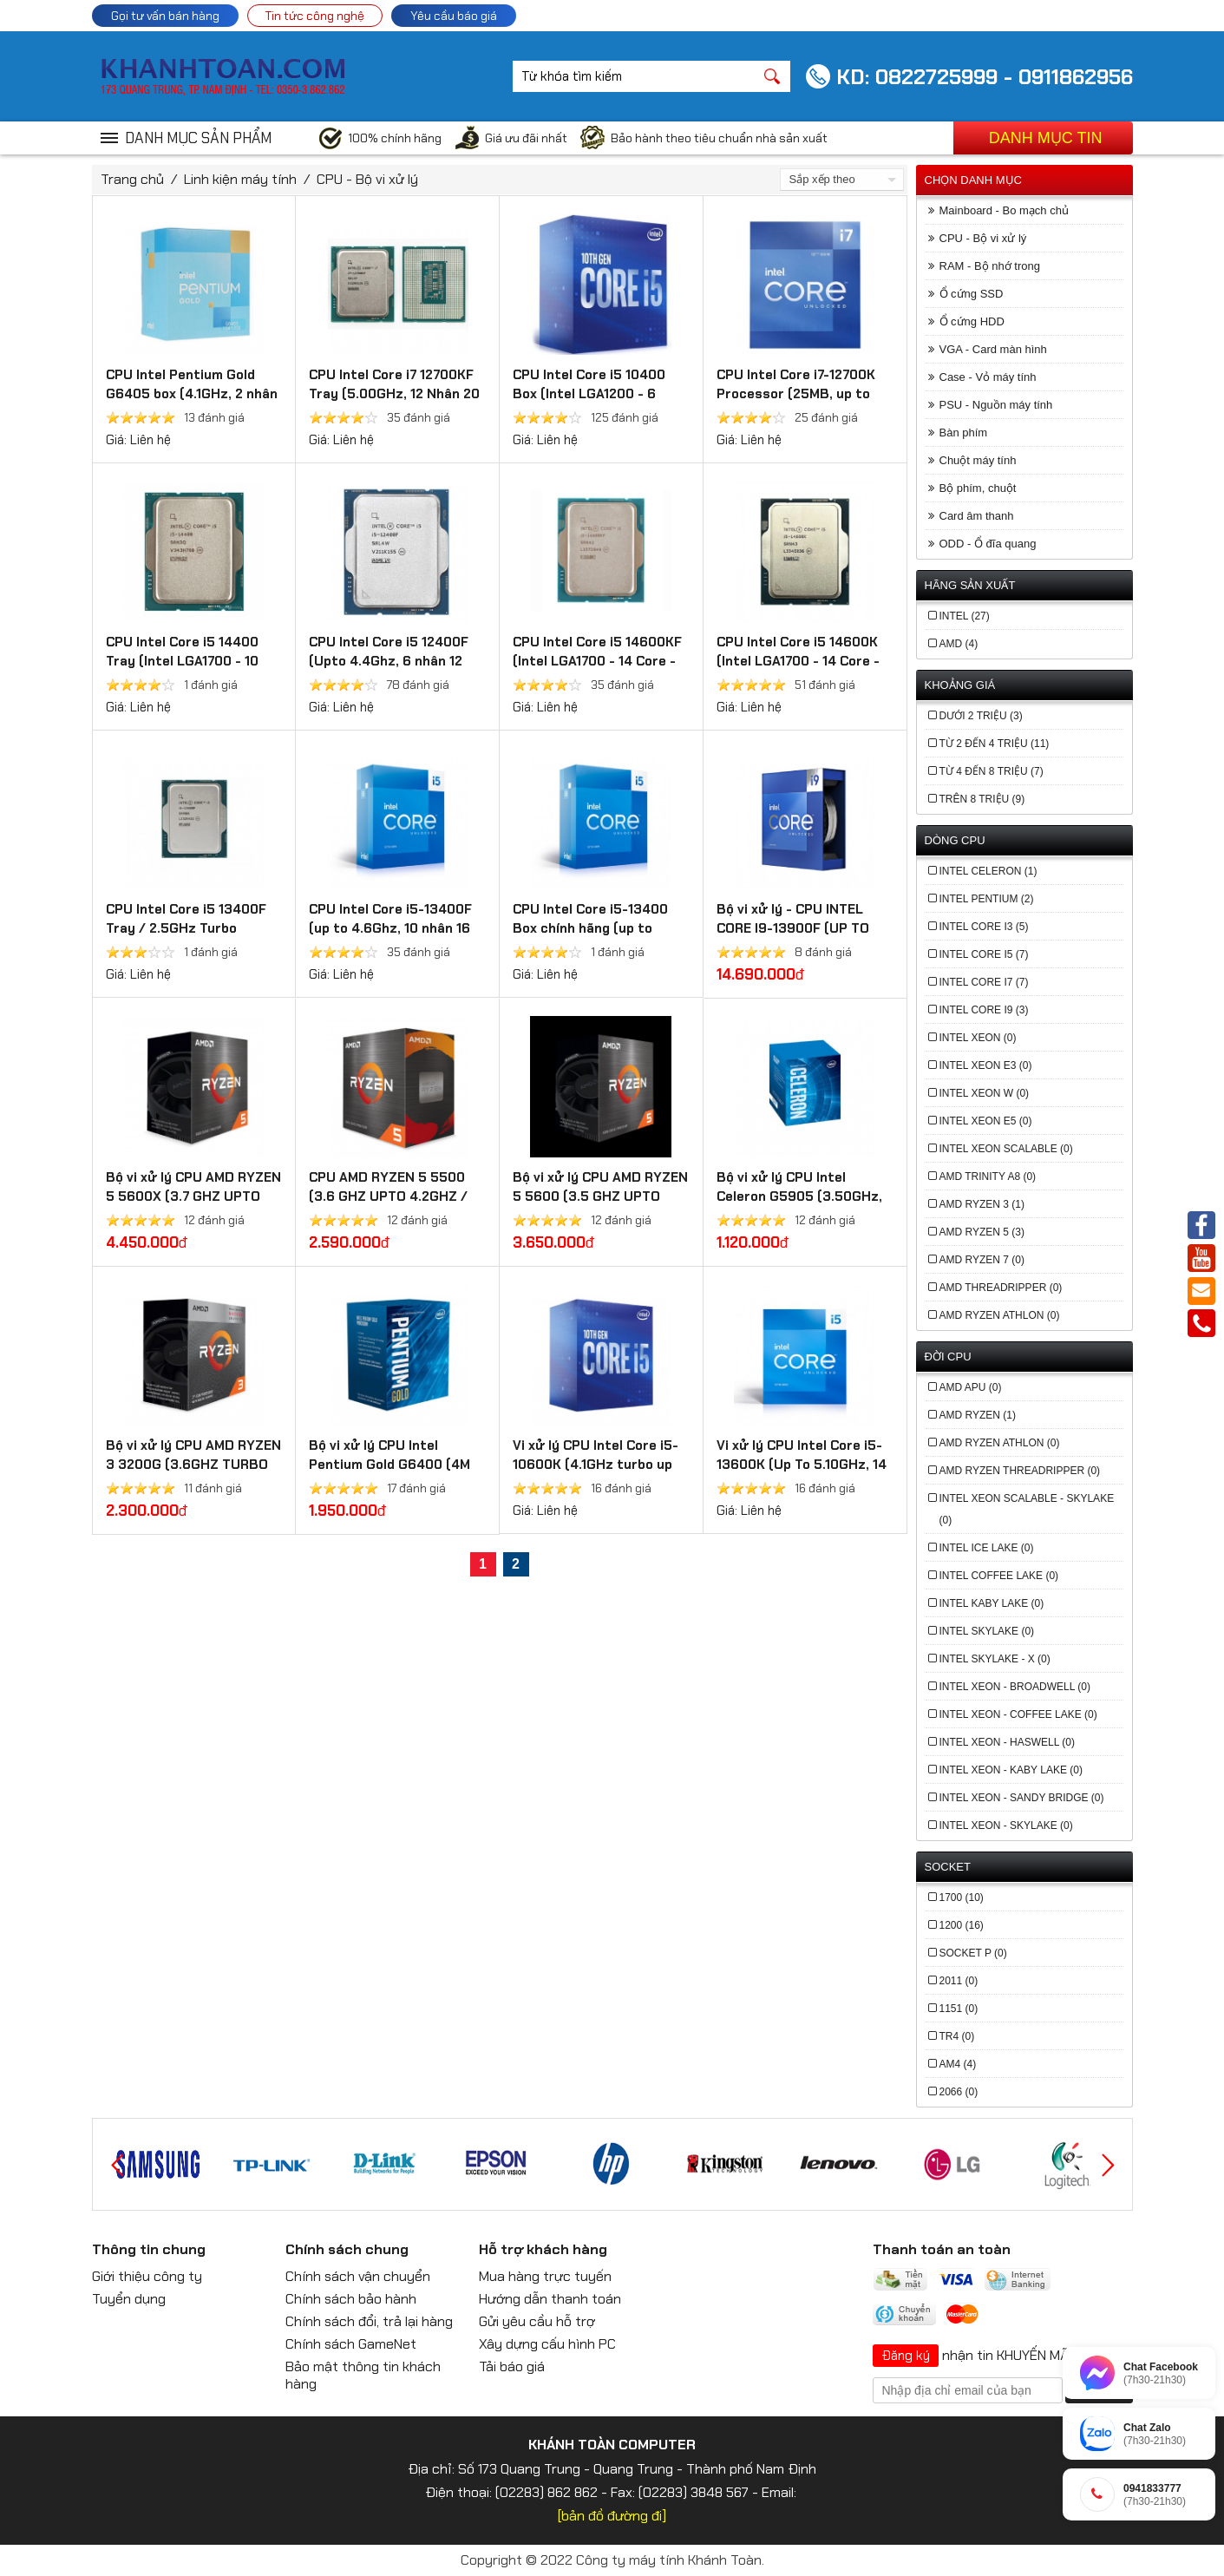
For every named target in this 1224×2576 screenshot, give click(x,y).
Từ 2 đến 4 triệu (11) (994, 743)
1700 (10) (961, 1897)
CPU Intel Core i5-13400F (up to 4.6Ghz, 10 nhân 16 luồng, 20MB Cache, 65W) (390, 928)
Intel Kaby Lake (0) (991, 1603)
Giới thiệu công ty (147, 2276)
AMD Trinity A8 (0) (988, 1176)
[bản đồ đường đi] (612, 2516)
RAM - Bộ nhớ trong (989, 265)
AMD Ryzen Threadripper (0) (1020, 1471)
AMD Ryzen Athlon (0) (999, 1315)
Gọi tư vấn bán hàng (165, 15)
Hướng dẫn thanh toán (550, 2299)
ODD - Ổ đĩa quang (988, 543)
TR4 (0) (957, 2036)
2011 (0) (959, 1981)
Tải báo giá (512, 2366)
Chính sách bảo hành (350, 2299)
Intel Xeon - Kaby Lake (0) (1011, 1770)
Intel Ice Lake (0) (986, 1548)
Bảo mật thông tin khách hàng (363, 2375)
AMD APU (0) (970, 1387)
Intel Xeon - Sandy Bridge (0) (1021, 1798)
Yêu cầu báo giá (453, 15)
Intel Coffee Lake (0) (999, 1576)
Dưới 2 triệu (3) (981, 716)
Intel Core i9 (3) (984, 1010)
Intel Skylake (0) (987, 1631)
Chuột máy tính (978, 460)
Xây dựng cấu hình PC (547, 2344)
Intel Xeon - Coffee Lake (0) (1018, 1714)
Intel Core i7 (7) (984, 982)
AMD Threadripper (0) (1001, 1287)
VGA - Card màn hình (993, 349)
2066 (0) (959, 2092)
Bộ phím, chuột (978, 488)
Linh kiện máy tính (240, 179)
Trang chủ (132, 179)
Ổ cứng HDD (972, 321)
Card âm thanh (976, 515)
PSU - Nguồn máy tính (996, 404)
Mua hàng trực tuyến (545, 2276)
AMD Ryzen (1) (977, 1415)
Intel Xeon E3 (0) (985, 1065)
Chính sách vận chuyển (357, 2276)
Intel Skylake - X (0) (995, 1659)
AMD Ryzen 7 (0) (981, 1260)
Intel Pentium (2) (986, 899)
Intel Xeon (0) (978, 1038)
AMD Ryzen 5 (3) (981, 1232)
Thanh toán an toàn (942, 2249)
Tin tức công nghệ (314, 15)
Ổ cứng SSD (971, 293)
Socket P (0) (973, 1953)
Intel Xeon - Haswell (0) (1007, 1742)
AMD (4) (959, 644)
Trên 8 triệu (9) (982, 799)
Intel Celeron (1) (988, 871)
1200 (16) (961, 1925)
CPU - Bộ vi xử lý (367, 179)
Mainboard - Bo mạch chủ (1004, 210)
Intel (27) (964, 616)
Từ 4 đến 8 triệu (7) (991, 771)
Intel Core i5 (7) (984, 954)
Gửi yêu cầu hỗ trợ (537, 2321)
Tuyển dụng (129, 2299)
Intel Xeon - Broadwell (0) (1014, 1687)
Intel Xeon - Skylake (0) (1006, 1825)
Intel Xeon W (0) (984, 1093)
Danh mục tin (1046, 138)
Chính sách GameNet (350, 2344)
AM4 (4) (958, 2064)
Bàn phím (963, 432)
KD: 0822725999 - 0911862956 (984, 76)
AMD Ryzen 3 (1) (981, 1204)
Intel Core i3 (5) (984, 927)
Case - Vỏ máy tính (988, 376)
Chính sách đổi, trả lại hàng (369, 2321)
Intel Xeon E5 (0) (985, 1121)
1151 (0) (959, 2008)
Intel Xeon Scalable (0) (1006, 1149)
